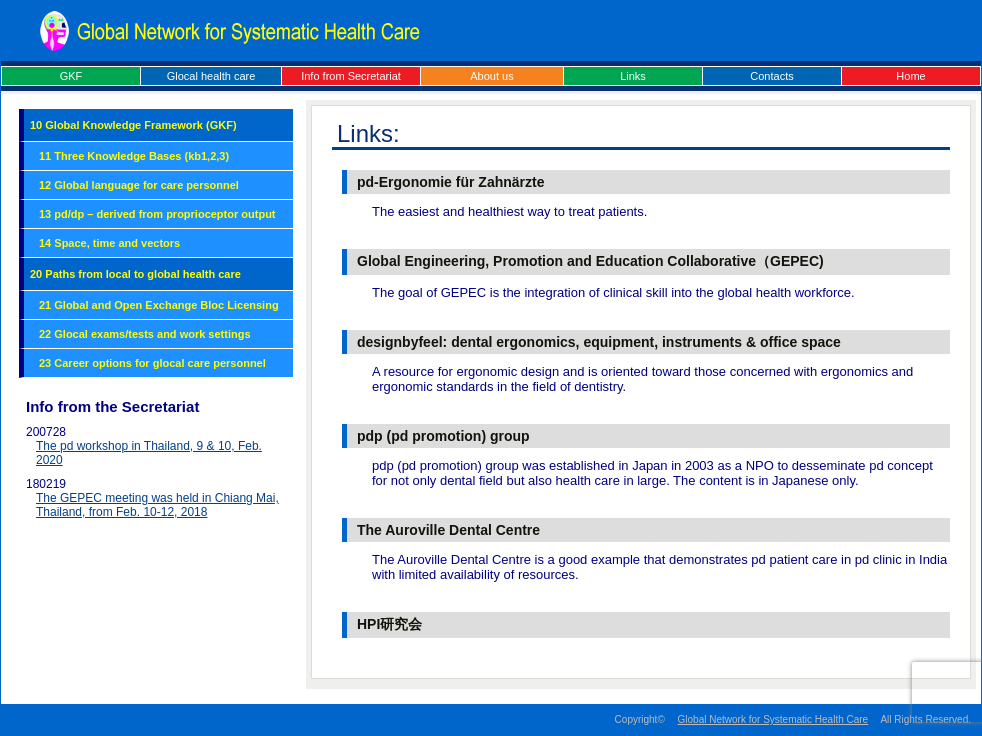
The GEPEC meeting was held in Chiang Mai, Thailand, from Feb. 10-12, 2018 (157, 505)
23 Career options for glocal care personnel (152, 363)
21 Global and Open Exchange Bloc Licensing (159, 305)
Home (910, 76)
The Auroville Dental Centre (448, 530)
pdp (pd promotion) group (443, 436)
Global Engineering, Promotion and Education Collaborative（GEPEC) (590, 261)
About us (491, 76)
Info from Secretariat (351, 76)
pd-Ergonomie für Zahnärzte (450, 182)
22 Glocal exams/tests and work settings (145, 334)
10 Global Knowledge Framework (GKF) (133, 125)
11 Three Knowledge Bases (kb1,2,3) (134, 156)
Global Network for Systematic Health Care (773, 719)
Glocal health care (211, 76)
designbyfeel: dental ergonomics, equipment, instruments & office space (599, 342)
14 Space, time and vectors (109, 243)
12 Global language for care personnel (139, 185)
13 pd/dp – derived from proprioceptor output (157, 214)
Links (633, 76)
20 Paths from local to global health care (135, 274)
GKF (71, 76)
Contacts (771, 76)
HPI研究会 (389, 624)
